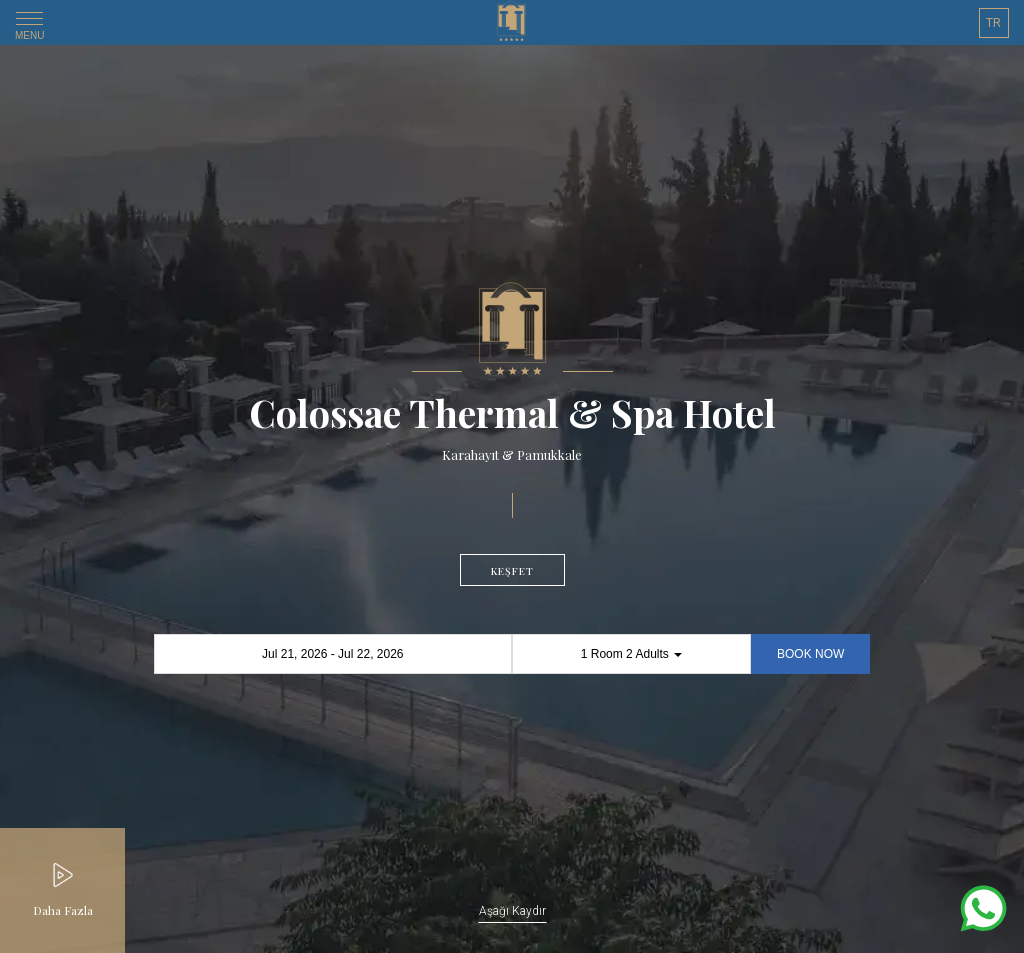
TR (993, 23)
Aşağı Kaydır (512, 911)
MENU (29, 29)
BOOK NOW (810, 654)
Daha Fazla (63, 910)
